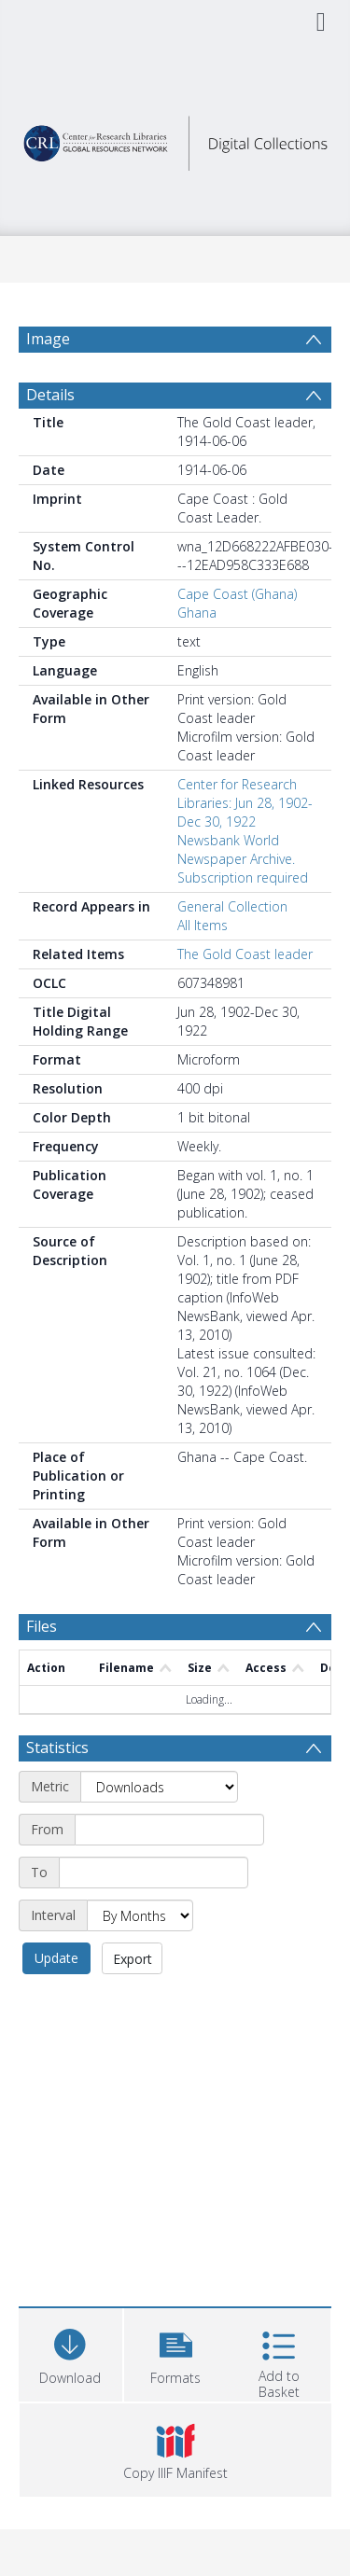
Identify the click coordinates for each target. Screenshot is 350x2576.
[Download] (70, 2352)
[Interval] (140, 1915)
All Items (202, 925)
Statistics (57, 1747)
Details (50, 394)
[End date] (153, 1872)
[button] (176, 2352)
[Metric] (159, 1787)
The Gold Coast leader (245, 954)
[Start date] (169, 1829)
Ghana (197, 612)
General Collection (232, 906)
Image (48, 338)
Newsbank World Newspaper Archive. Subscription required (242, 858)
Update (56, 1958)
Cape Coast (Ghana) (237, 594)
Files (41, 1626)
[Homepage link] (175, 138)
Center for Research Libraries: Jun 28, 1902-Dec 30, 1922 (245, 802)
